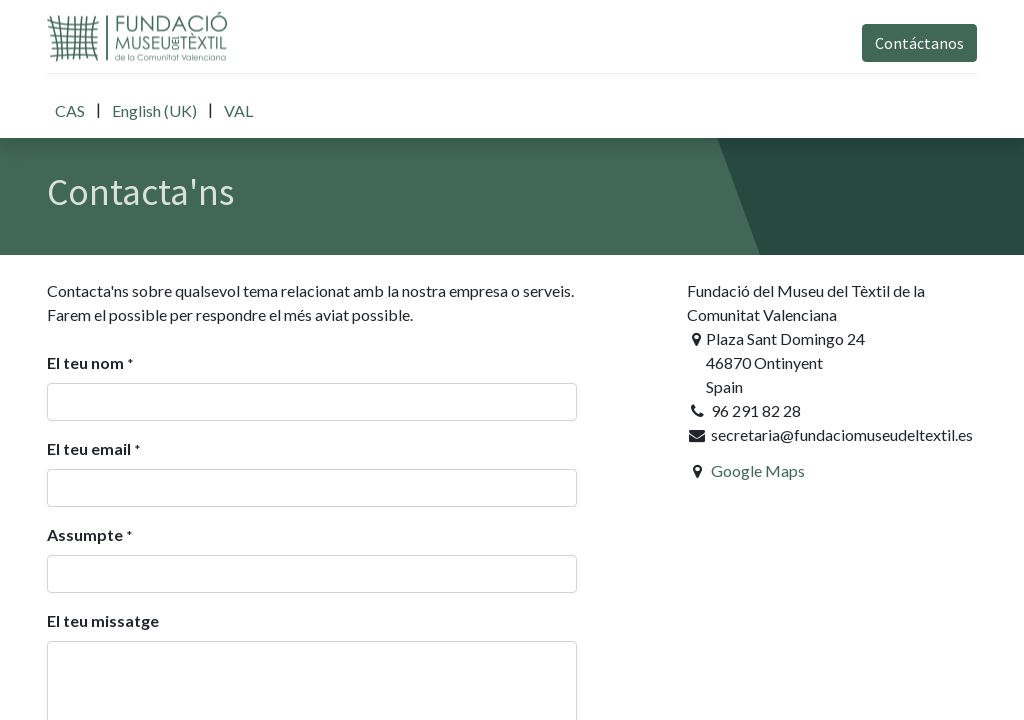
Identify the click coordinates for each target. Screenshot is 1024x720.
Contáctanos (919, 43)
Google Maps (758, 470)
